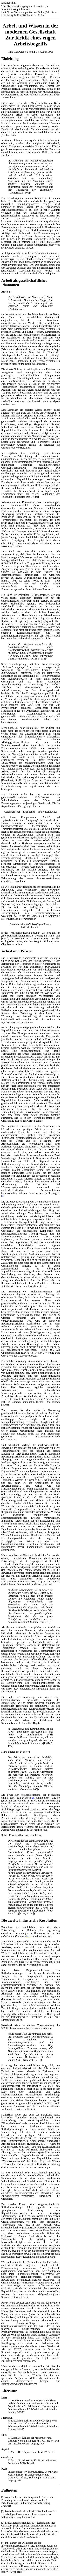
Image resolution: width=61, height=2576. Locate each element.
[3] (32, 1797)
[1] (38, 1146)
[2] (2, 1196)
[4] (27, 1936)
